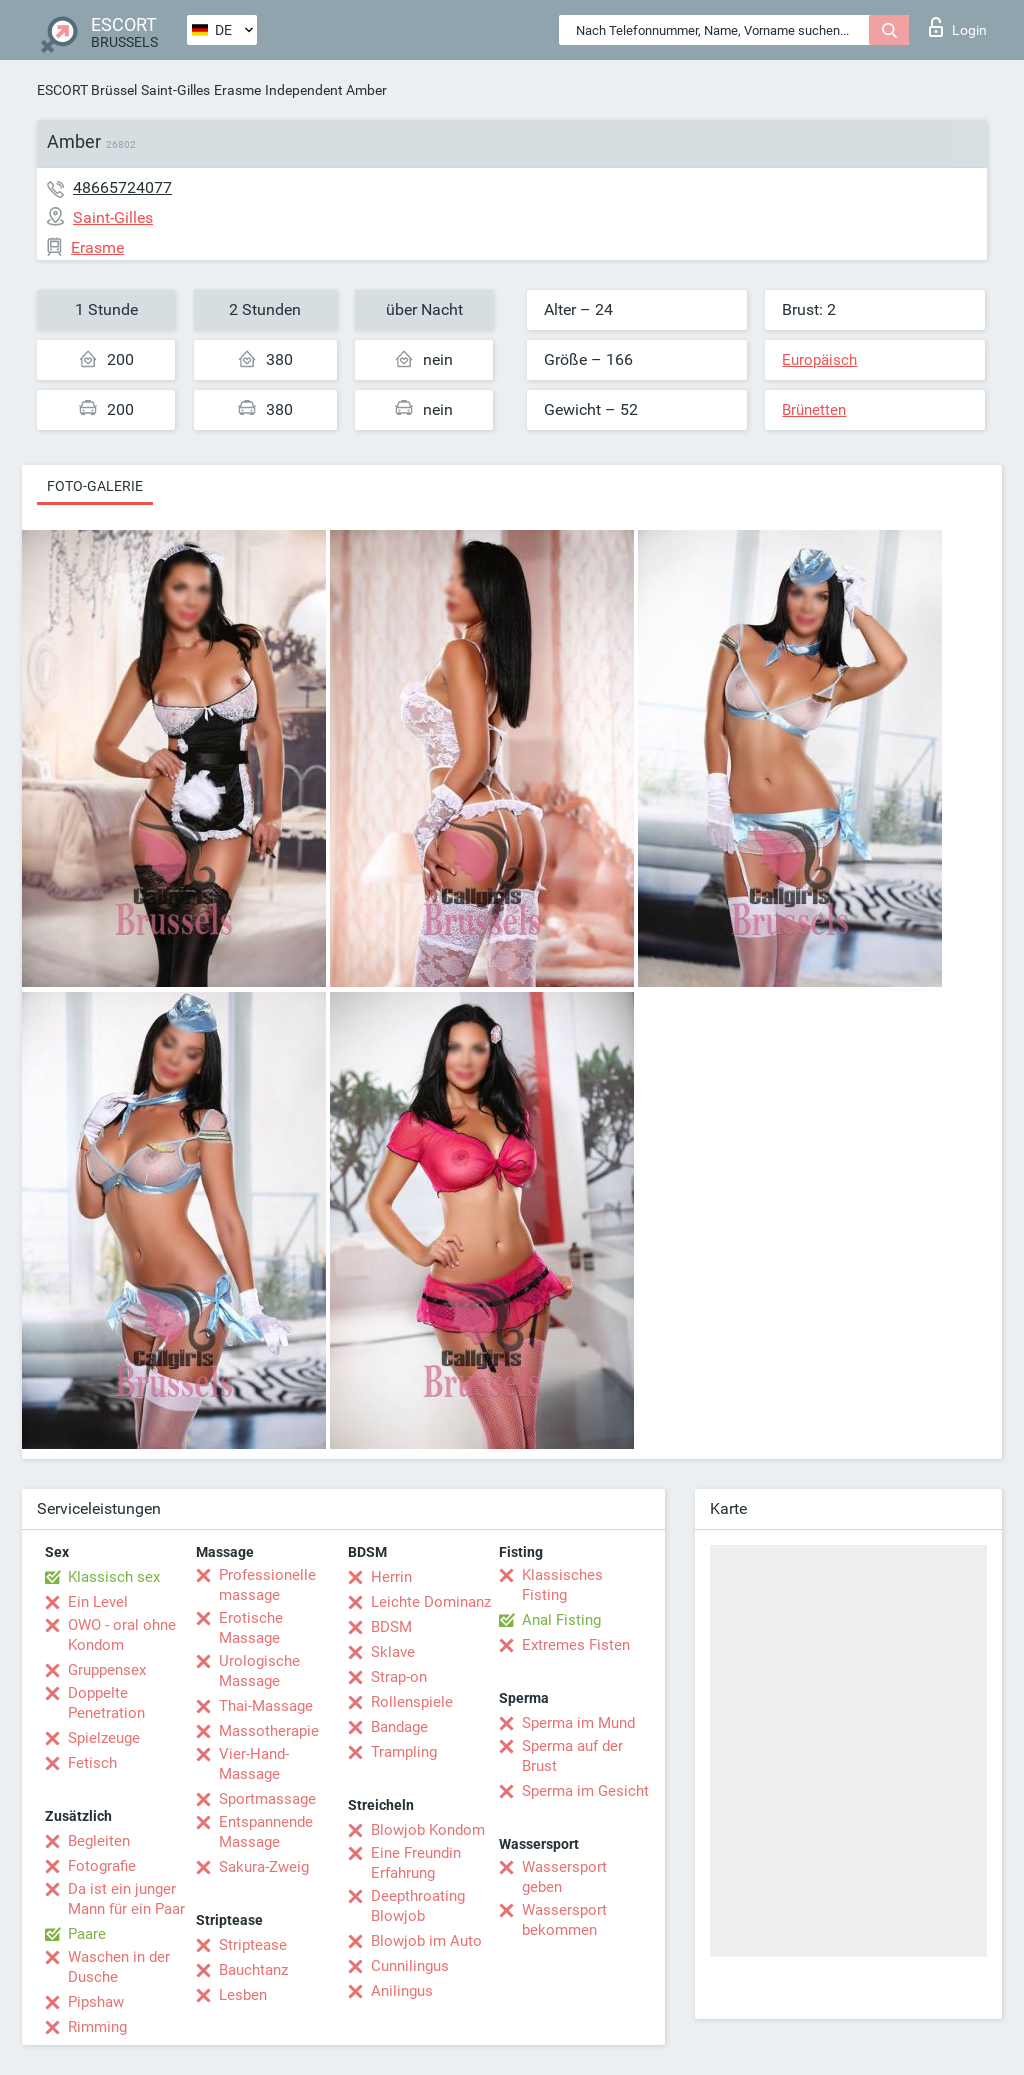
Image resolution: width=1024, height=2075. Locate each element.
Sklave (393, 1652)
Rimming (97, 2027)
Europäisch (819, 360)
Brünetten (814, 410)
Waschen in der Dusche (119, 1967)
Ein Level (98, 1602)
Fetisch (92, 1763)
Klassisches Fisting (562, 1585)
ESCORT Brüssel (87, 90)
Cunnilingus (410, 1966)
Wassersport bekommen (564, 1920)
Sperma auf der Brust (572, 1756)
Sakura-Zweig (264, 1867)
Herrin (391, 1577)
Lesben (243, 1995)
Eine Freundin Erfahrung (416, 1863)
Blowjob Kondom (428, 1830)
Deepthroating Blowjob (418, 1906)
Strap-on (399, 1677)
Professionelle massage (267, 1585)
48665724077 (122, 187)
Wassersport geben (564, 1877)
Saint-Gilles (175, 90)
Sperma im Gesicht (585, 1791)
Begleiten (99, 1841)
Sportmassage (267, 1799)
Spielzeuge (104, 1738)
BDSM (391, 1627)
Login (958, 27)
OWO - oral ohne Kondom (122, 1635)
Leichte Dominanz (431, 1602)
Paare (87, 1934)
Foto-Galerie (95, 486)
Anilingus (402, 1991)
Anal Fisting (561, 1620)
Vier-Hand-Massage (254, 1764)
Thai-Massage (266, 1706)
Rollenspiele (412, 1702)
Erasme (237, 90)
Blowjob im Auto (426, 1941)
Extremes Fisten (576, 1645)
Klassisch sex (114, 1577)
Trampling (404, 1752)
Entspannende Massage (266, 1832)
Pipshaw (96, 2002)
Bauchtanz (253, 1970)
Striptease (253, 1945)
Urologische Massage (259, 1671)
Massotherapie (269, 1731)
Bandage (399, 1727)
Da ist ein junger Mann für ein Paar (126, 1899)
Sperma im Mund (578, 1723)
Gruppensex (107, 1670)
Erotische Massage (251, 1628)
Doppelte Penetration (106, 1703)
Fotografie (102, 1866)
